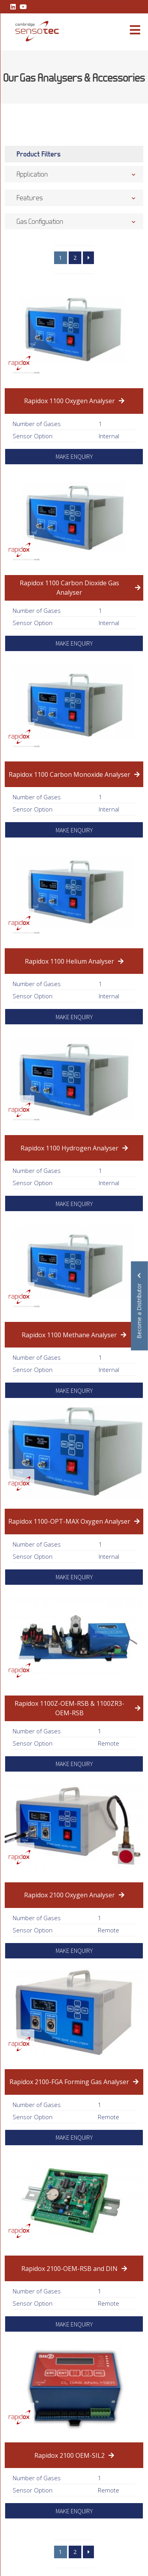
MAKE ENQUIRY (74, 456)
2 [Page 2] (75, 257)
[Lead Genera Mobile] (33, 31)
